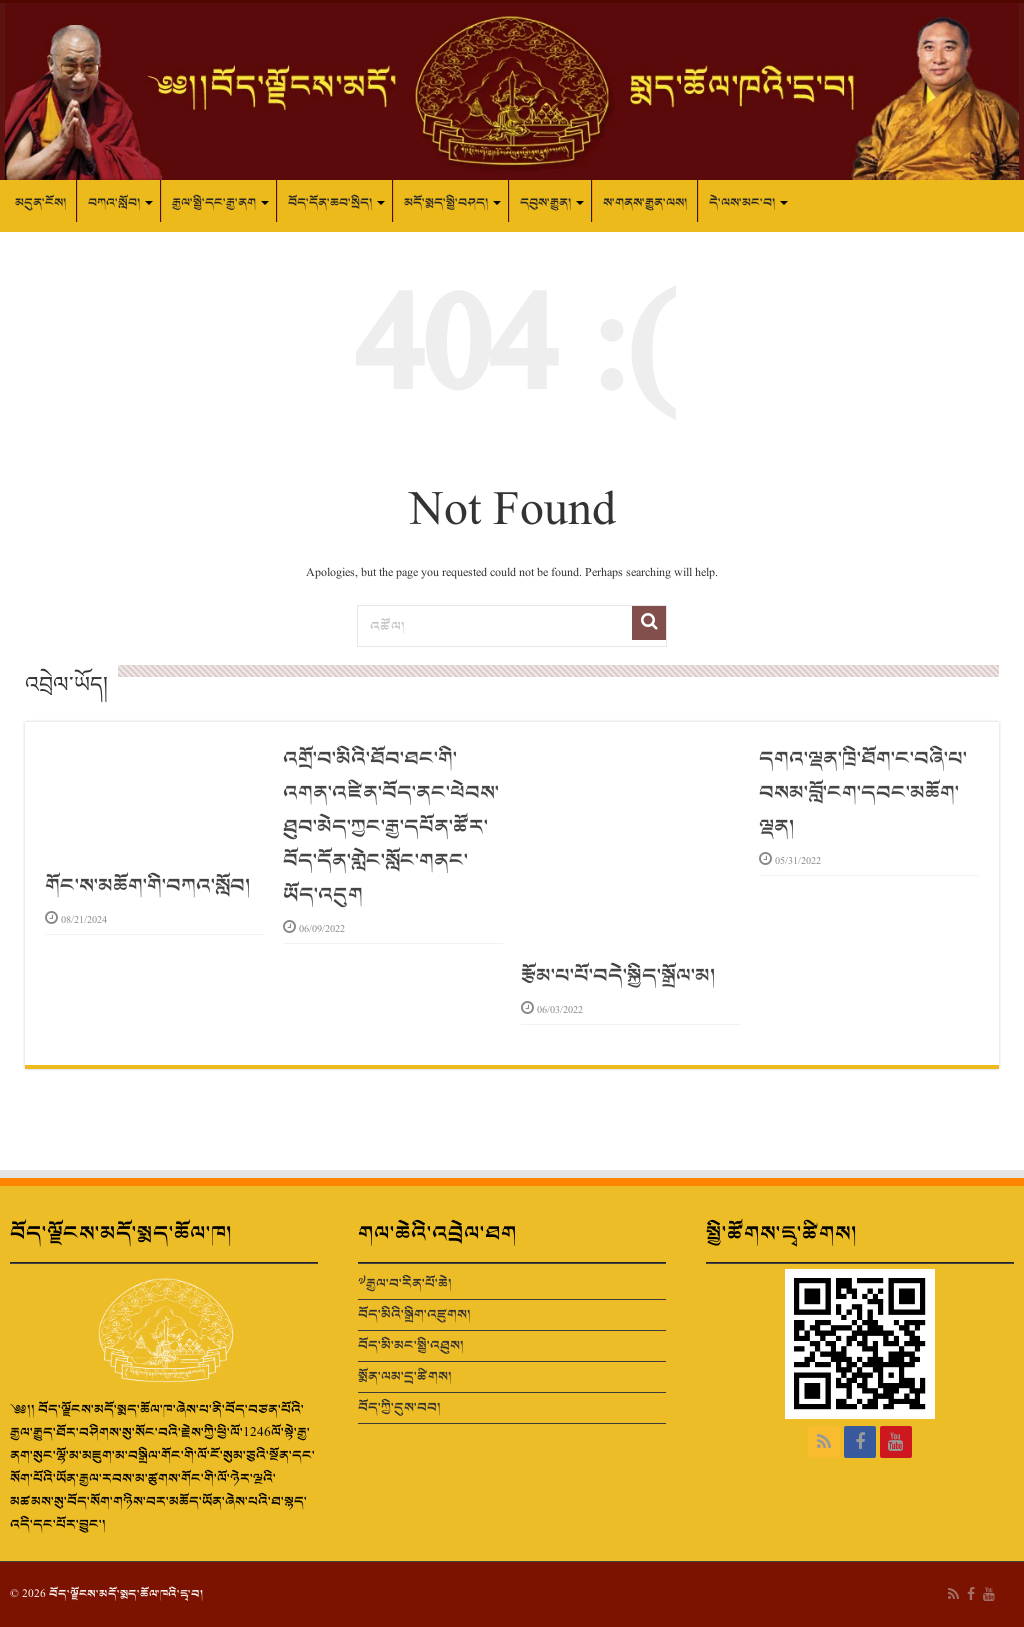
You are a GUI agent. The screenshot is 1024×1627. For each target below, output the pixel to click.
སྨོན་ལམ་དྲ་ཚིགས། (405, 1376)
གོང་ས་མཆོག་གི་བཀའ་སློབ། (147, 886)
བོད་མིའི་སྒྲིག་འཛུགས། (414, 1314)
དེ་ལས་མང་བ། (742, 203)
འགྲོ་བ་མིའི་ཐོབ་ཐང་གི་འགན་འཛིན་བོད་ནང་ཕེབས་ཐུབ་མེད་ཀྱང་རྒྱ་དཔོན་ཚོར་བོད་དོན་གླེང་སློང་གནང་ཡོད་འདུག (391, 827)
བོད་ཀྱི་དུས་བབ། (399, 1407)
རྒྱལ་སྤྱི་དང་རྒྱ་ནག (214, 203)
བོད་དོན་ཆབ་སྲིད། (330, 203)
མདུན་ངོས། (40, 203)
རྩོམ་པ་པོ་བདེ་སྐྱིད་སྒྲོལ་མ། (618, 976)
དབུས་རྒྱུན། (545, 203)
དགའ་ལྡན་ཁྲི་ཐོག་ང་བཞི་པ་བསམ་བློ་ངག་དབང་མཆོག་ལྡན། (863, 793)
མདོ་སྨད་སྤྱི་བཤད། (446, 203)
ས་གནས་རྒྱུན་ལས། (645, 203)
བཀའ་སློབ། (114, 203)
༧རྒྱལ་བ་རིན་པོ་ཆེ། (405, 1283)
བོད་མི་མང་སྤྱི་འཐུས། (411, 1345)
